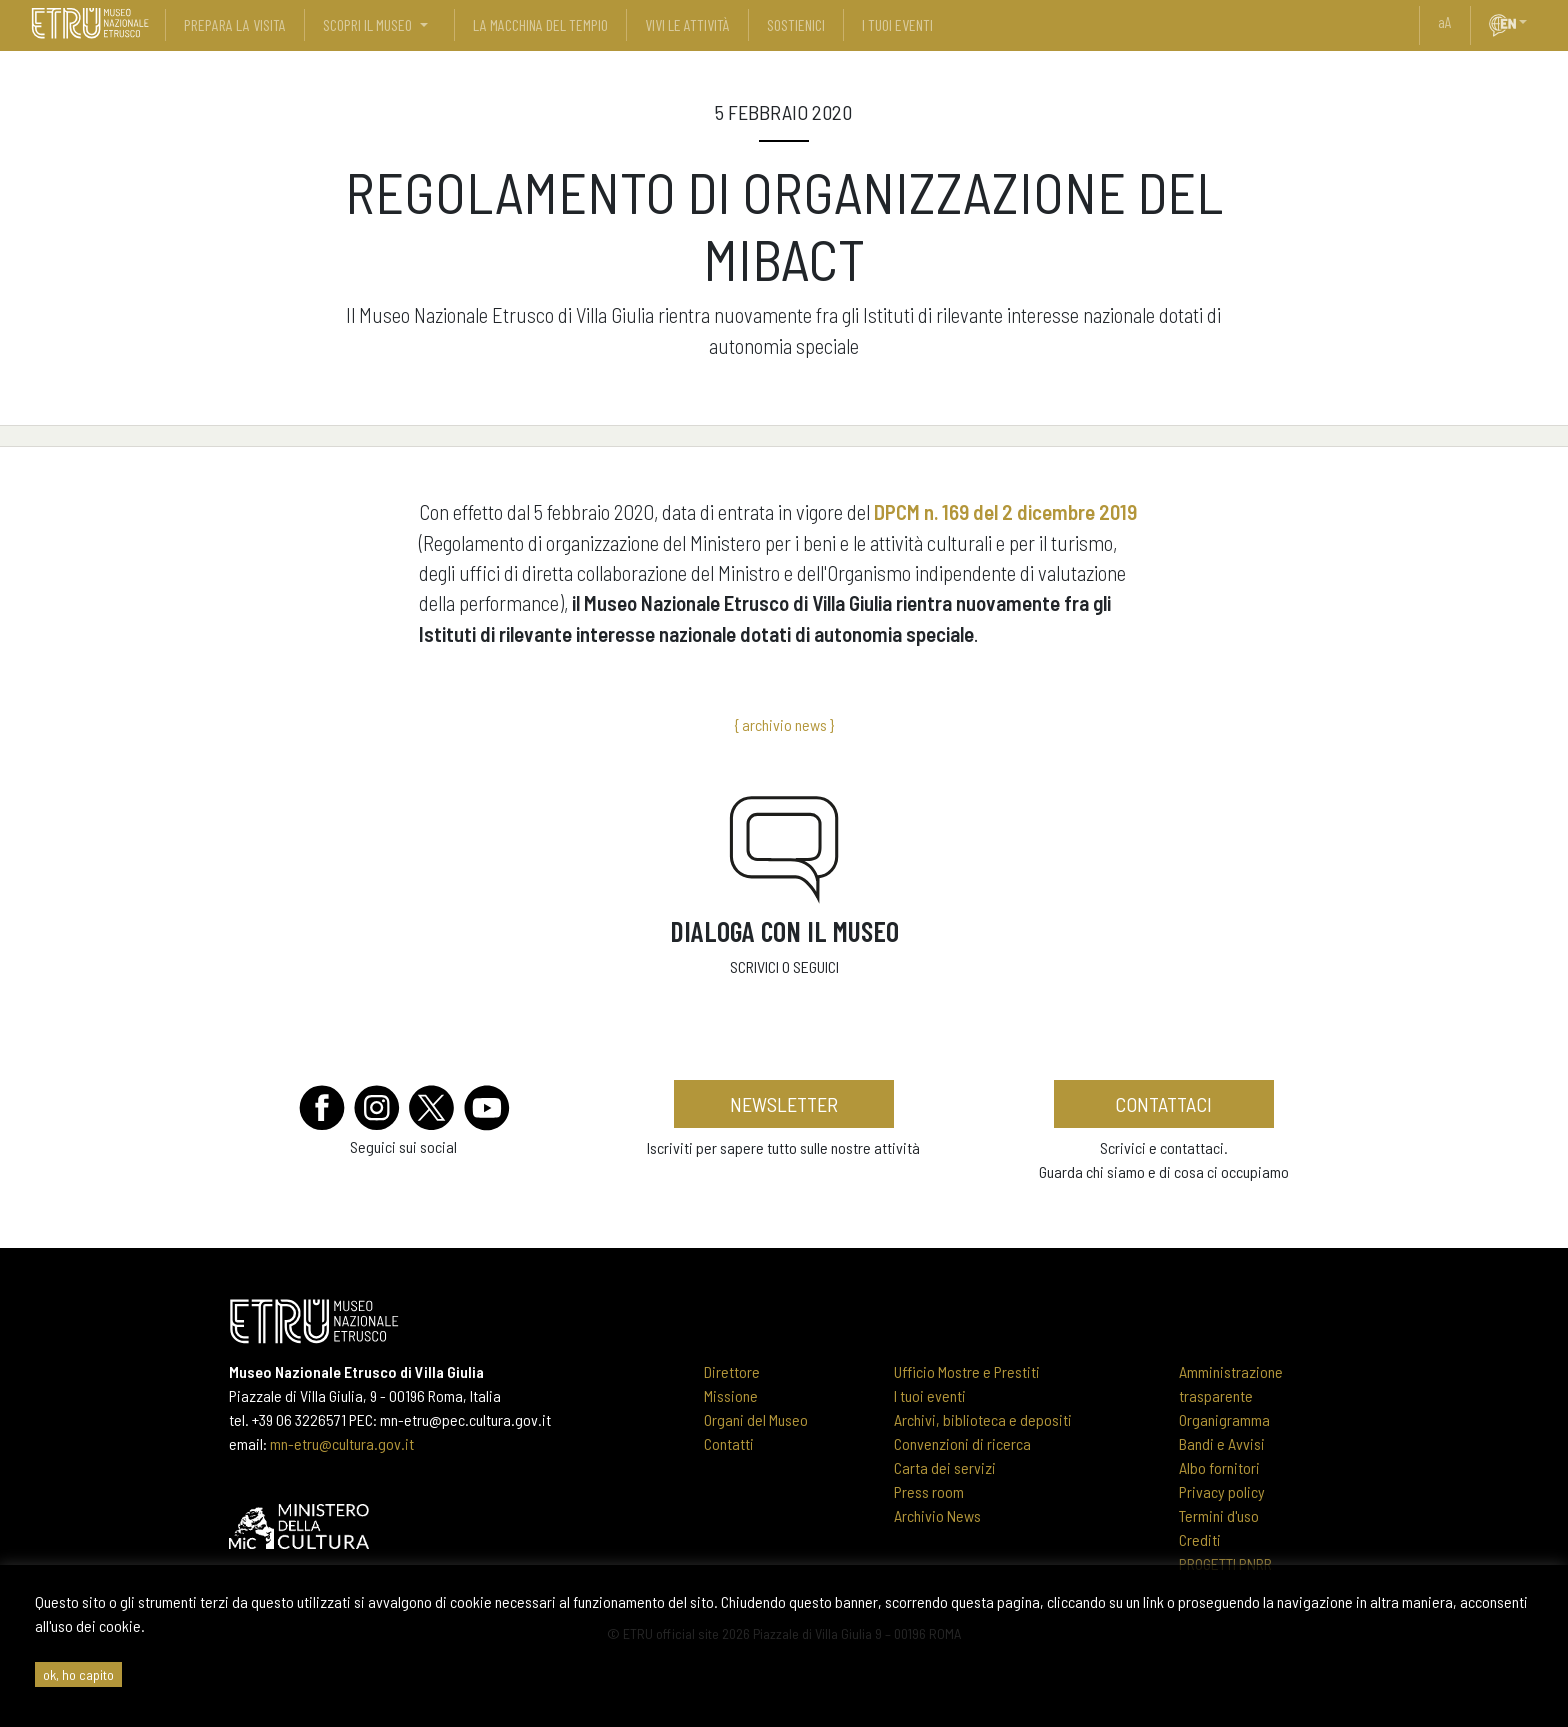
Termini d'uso (1219, 1515)
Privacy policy (1222, 1491)
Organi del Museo (756, 1419)
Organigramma (1224, 1419)
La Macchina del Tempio (540, 24)
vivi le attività (687, 24)
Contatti (729, 1443)
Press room (929, 1491)
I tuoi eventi (930, 1395)
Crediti (1200, 1539)
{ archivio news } (784, 724)
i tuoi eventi (897, 24)
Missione (731, 1395)
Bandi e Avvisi (1222, 1443)
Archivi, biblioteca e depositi (983, 1419)
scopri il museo (367, 24)
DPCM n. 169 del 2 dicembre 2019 (1005, 511)
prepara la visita (235, 24)
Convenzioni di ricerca (962, 1443)
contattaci (1163, 1104)
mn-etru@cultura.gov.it (342, 1443)
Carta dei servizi (945, 1467)
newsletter (784, 1104)
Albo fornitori (1219, 1467)
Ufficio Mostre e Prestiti (967, 1371)
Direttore (732, 1371)
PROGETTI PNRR (1225, 1563)
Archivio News (937, 1515)
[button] (1531, 22)
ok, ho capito (78, 1674)
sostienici (796, 24)
